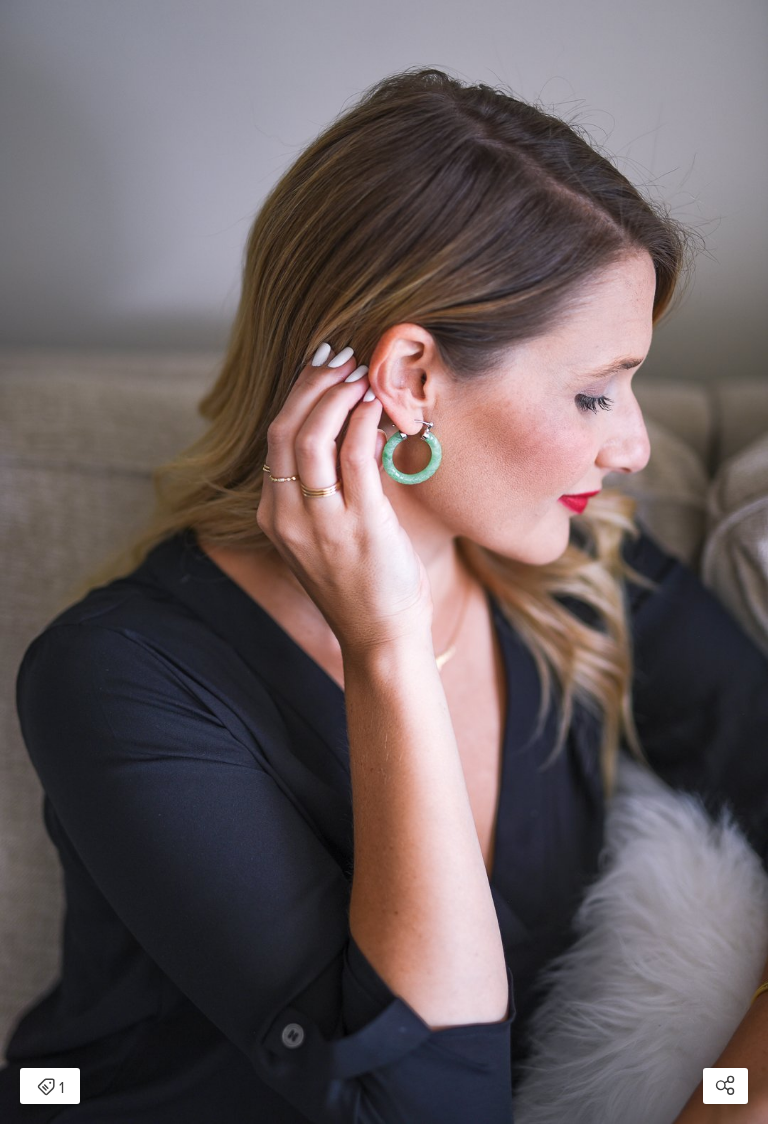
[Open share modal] (725, 1086)
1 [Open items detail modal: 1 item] (50, 1088)
